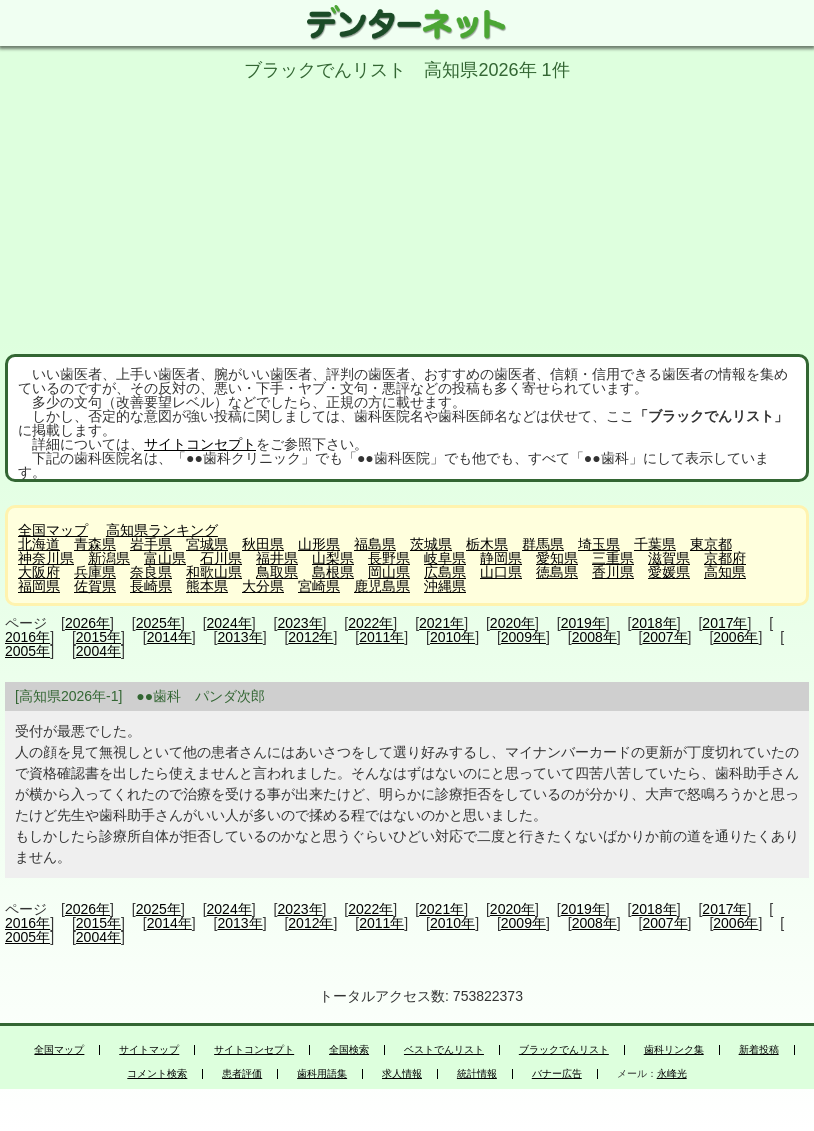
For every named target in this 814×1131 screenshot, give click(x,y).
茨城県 (431, 544)
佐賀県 (95, 586)
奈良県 (151, 572)
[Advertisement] (407, 214)
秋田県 (263, 544)
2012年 (310, 637)
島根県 (333, 572)
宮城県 (207, 544)
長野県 (389, 558)
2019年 (583, 623)
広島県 (445, 572)
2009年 (523, 637)
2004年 (98, 651)
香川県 (613, 572)
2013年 (239, 637)
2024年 (229, 623)
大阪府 (39, 572)
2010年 (452, 637)
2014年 (169, 637)
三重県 (613, 558)
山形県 (319, 544)
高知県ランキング (162, 530)
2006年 (735, 637)
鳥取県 (277, 572)
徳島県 (557, 572)
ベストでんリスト (444, 1050)
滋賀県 (669, 558)
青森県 (95, 544)
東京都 (711, 544)
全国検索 (349, 1050)
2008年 (594, 637)
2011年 (381, 637)
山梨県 (333, 558)
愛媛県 (669, 572)
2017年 (724, 623)
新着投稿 (759, 1050)
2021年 (441, 623)
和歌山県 (214, 572)
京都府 (725, 558)
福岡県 (39, 586)
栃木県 (487, 544)
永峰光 (672, 1074)
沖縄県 (445, 586)
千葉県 (655, 544)
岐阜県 (445, 558)
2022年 (370, 623)
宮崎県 (319, 586)
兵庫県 (95, 572)
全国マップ (53, 530)
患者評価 (242, 1074)
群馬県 (543, 544)
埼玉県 (599, 544)
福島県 (375, 544)
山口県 (501, 572)
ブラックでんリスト (564, 1050)
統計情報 (477, 1074)
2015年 (98, 637)
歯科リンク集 (674, 1050)
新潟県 (109, 558)
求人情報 (402, 1074)
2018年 (654, 623)
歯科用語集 (322, 1074)
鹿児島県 (382, 586)
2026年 (87, 623)
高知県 (725, 572)
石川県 (221, 558)
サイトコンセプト (200, 444)
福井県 (277, 558)
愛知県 (557, 558)
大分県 (263, 586)
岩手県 (151, 544)
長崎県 (151, 586)
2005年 (27, 651)
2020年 (512, 623)
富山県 (165, 558)
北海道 (39, 544)
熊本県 (207, 586)
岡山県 (389, 572)
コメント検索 (157, 1074)
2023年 (299, 623)
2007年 (664, 637)
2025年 (158, 623)
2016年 (27, 637)
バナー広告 (557, 1074)
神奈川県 (46, 558)
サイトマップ (149, 1050)
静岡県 (501, 558)
